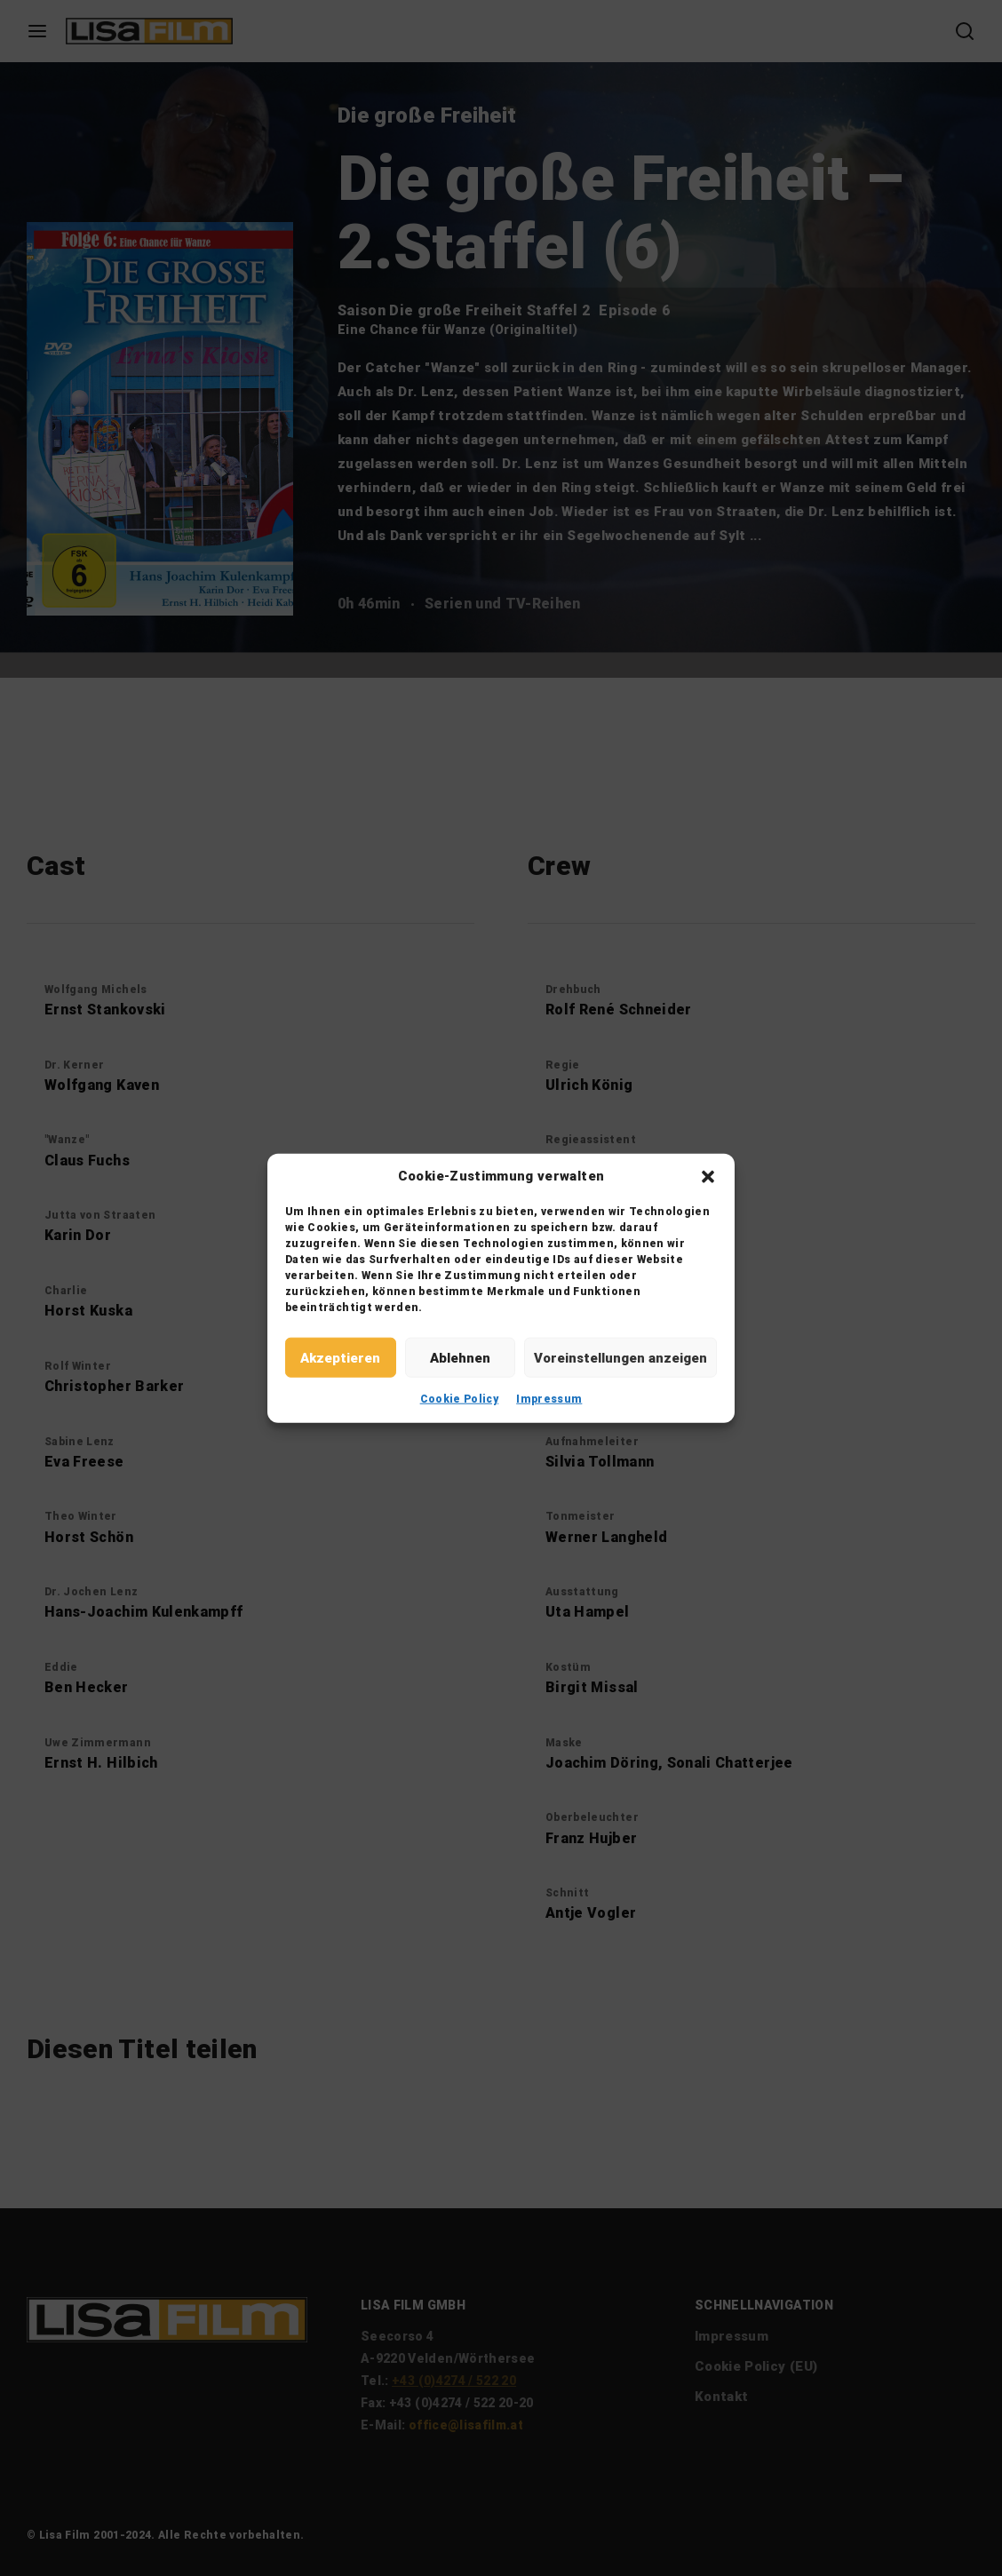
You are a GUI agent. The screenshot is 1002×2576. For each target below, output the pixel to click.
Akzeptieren (340, 1357)
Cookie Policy (459, 1399)
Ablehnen (460, 1357)
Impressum (549, 1399)
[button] (708, 1176)
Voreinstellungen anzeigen (620, 1357)
